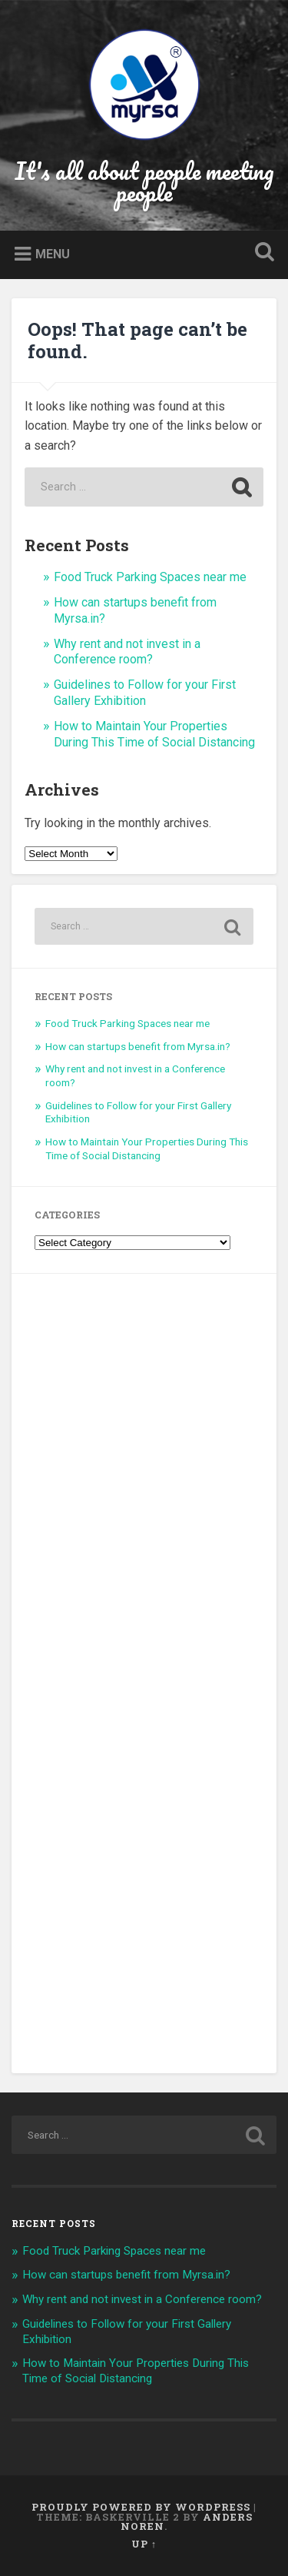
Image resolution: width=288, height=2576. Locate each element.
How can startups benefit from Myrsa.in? (137, 1046)
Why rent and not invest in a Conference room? (127, 652)
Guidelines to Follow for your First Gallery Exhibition (145, 692)
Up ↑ (144, 2544)
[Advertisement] (144, 1673)
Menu (52, 254)
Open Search (261, 253)
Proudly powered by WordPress (140, 2507)
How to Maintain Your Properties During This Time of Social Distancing (154, 734)
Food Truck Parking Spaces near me (150, 577)
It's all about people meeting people (144, 181)
